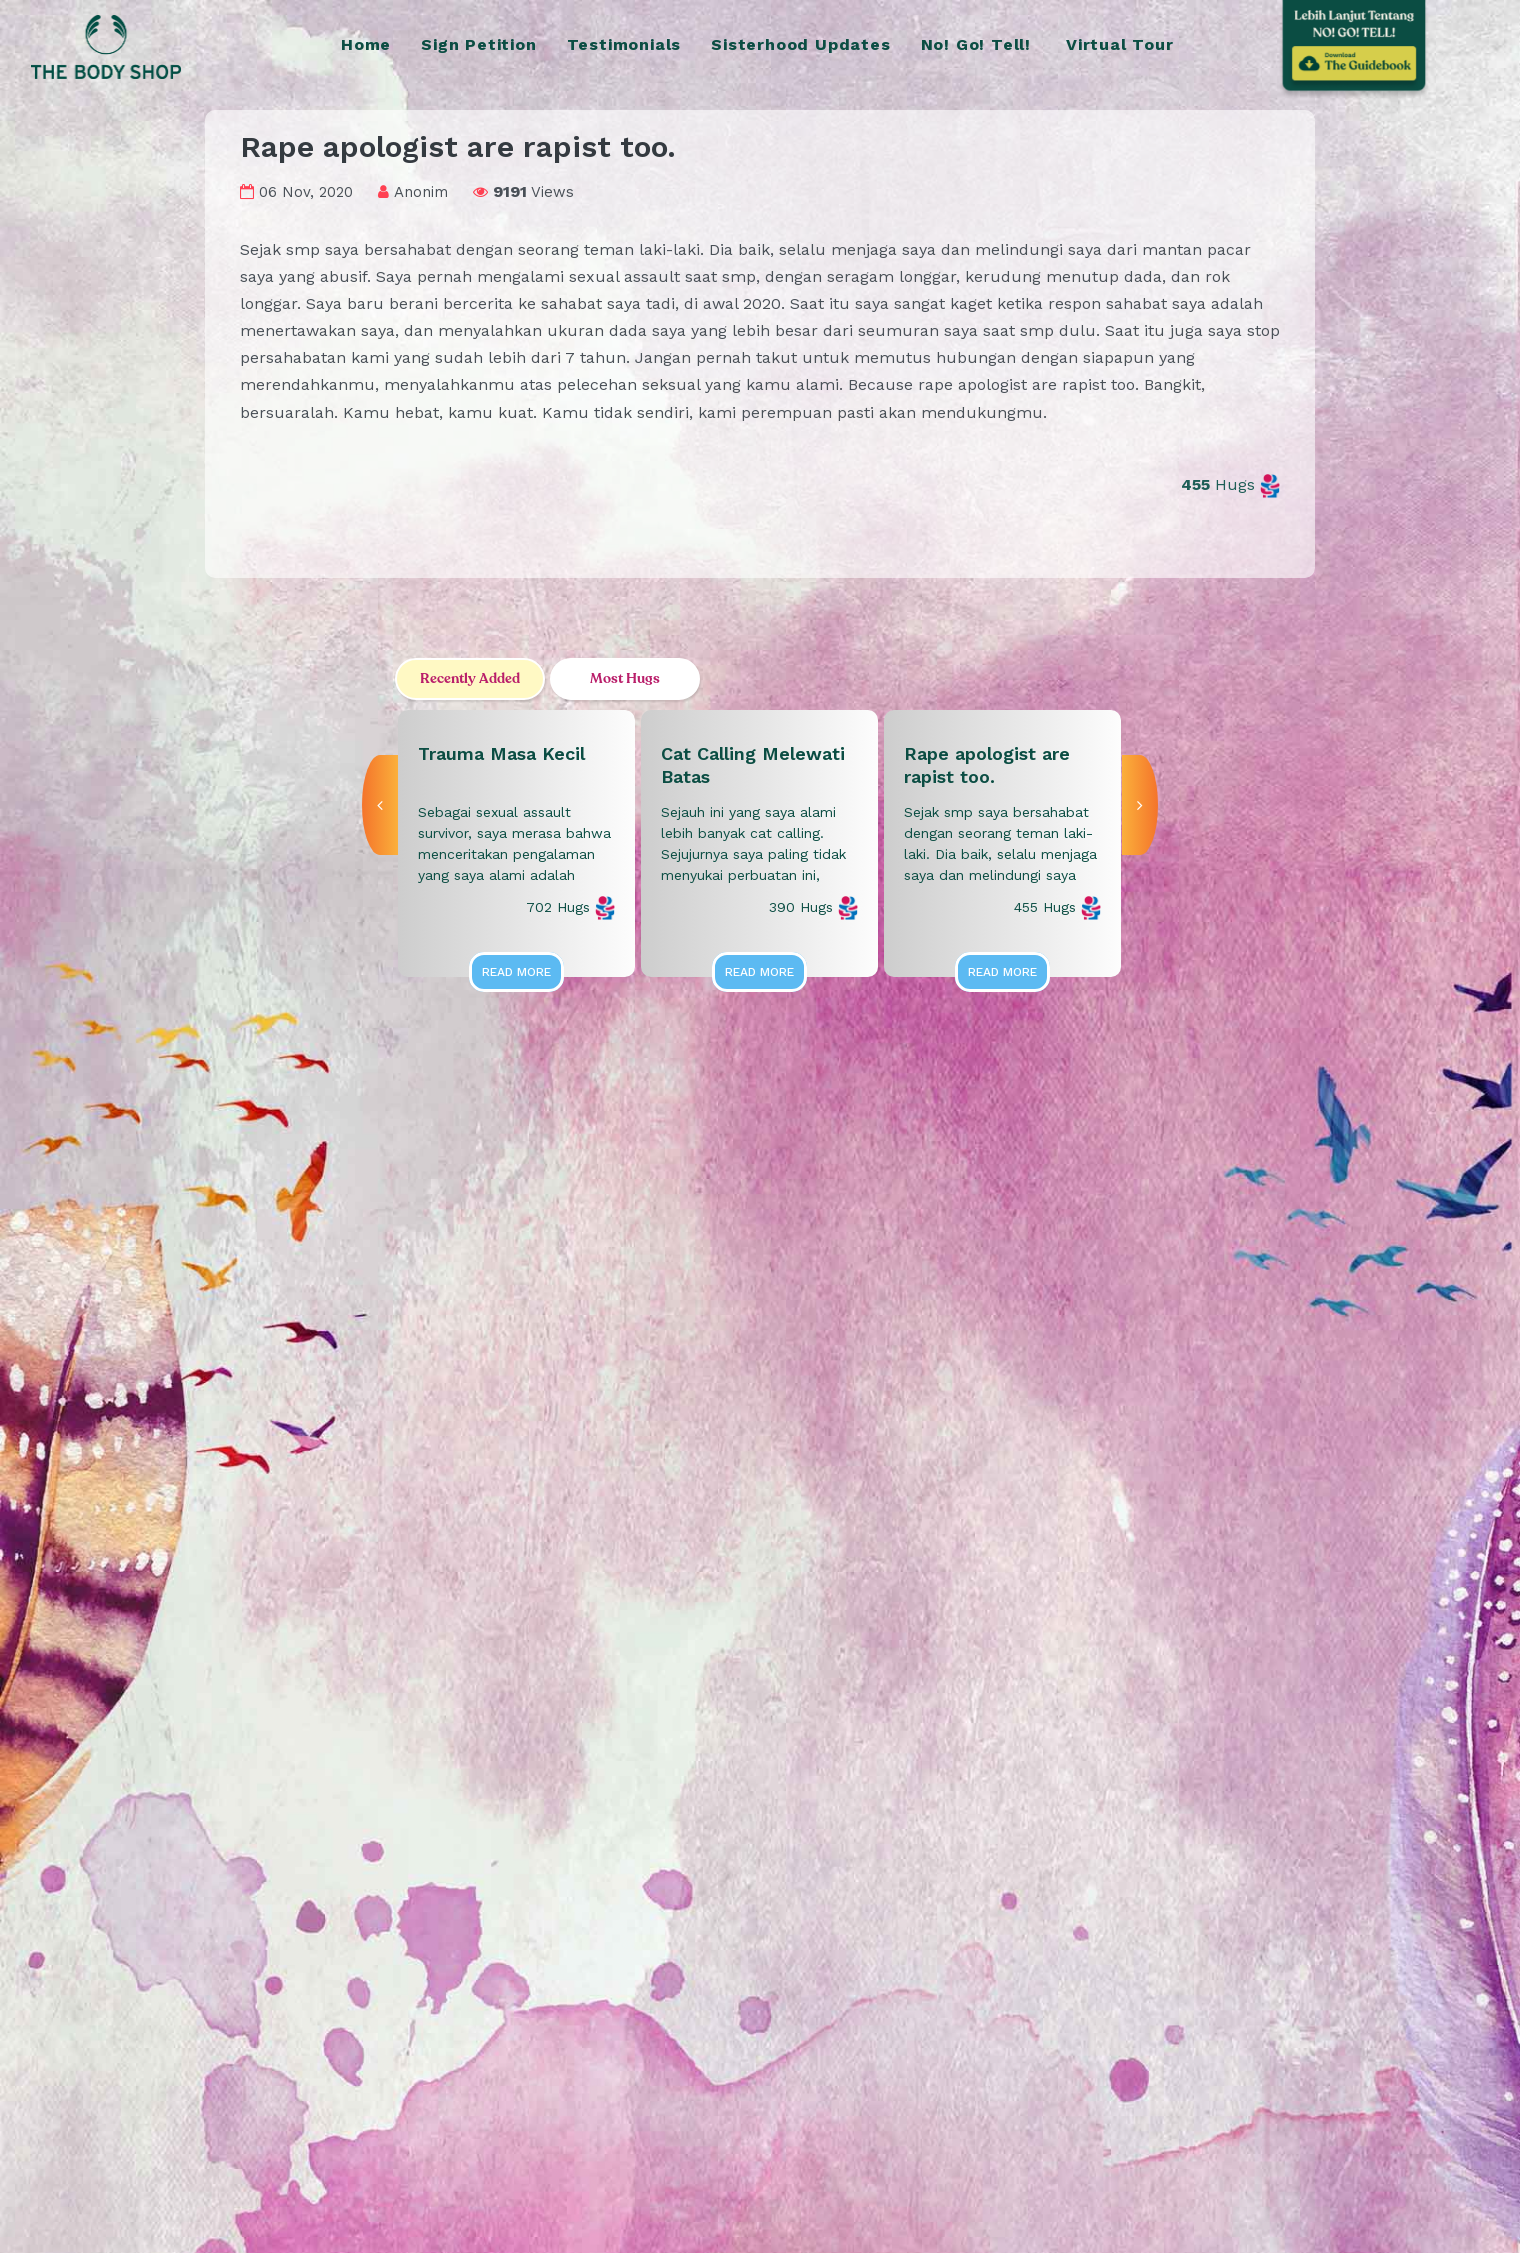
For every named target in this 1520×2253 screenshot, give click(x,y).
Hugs (1230, 484)
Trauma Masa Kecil (501, 753)
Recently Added (470, 678)
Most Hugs (625, 678)
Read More (516, 972)
